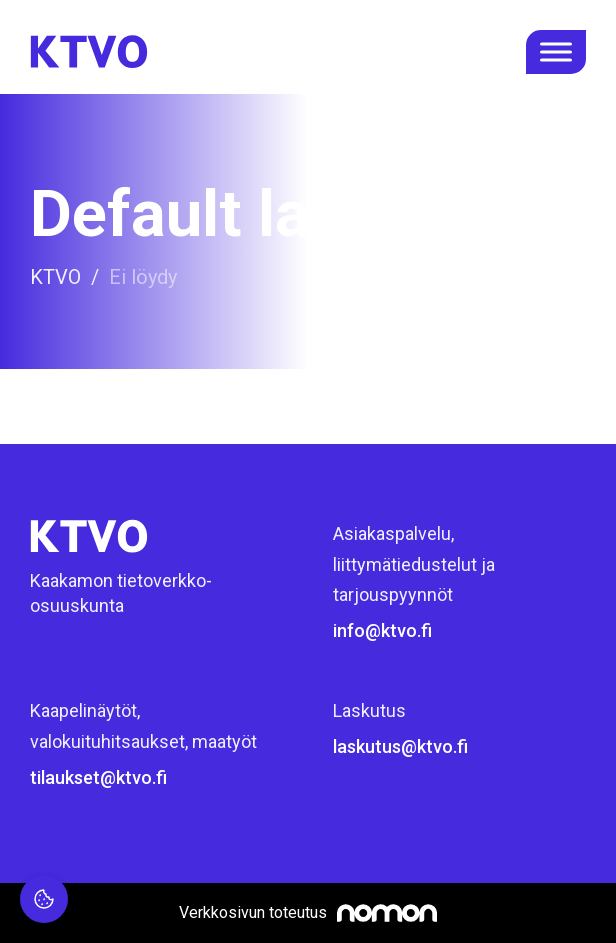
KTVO (55, 277)
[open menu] (556, 52)
